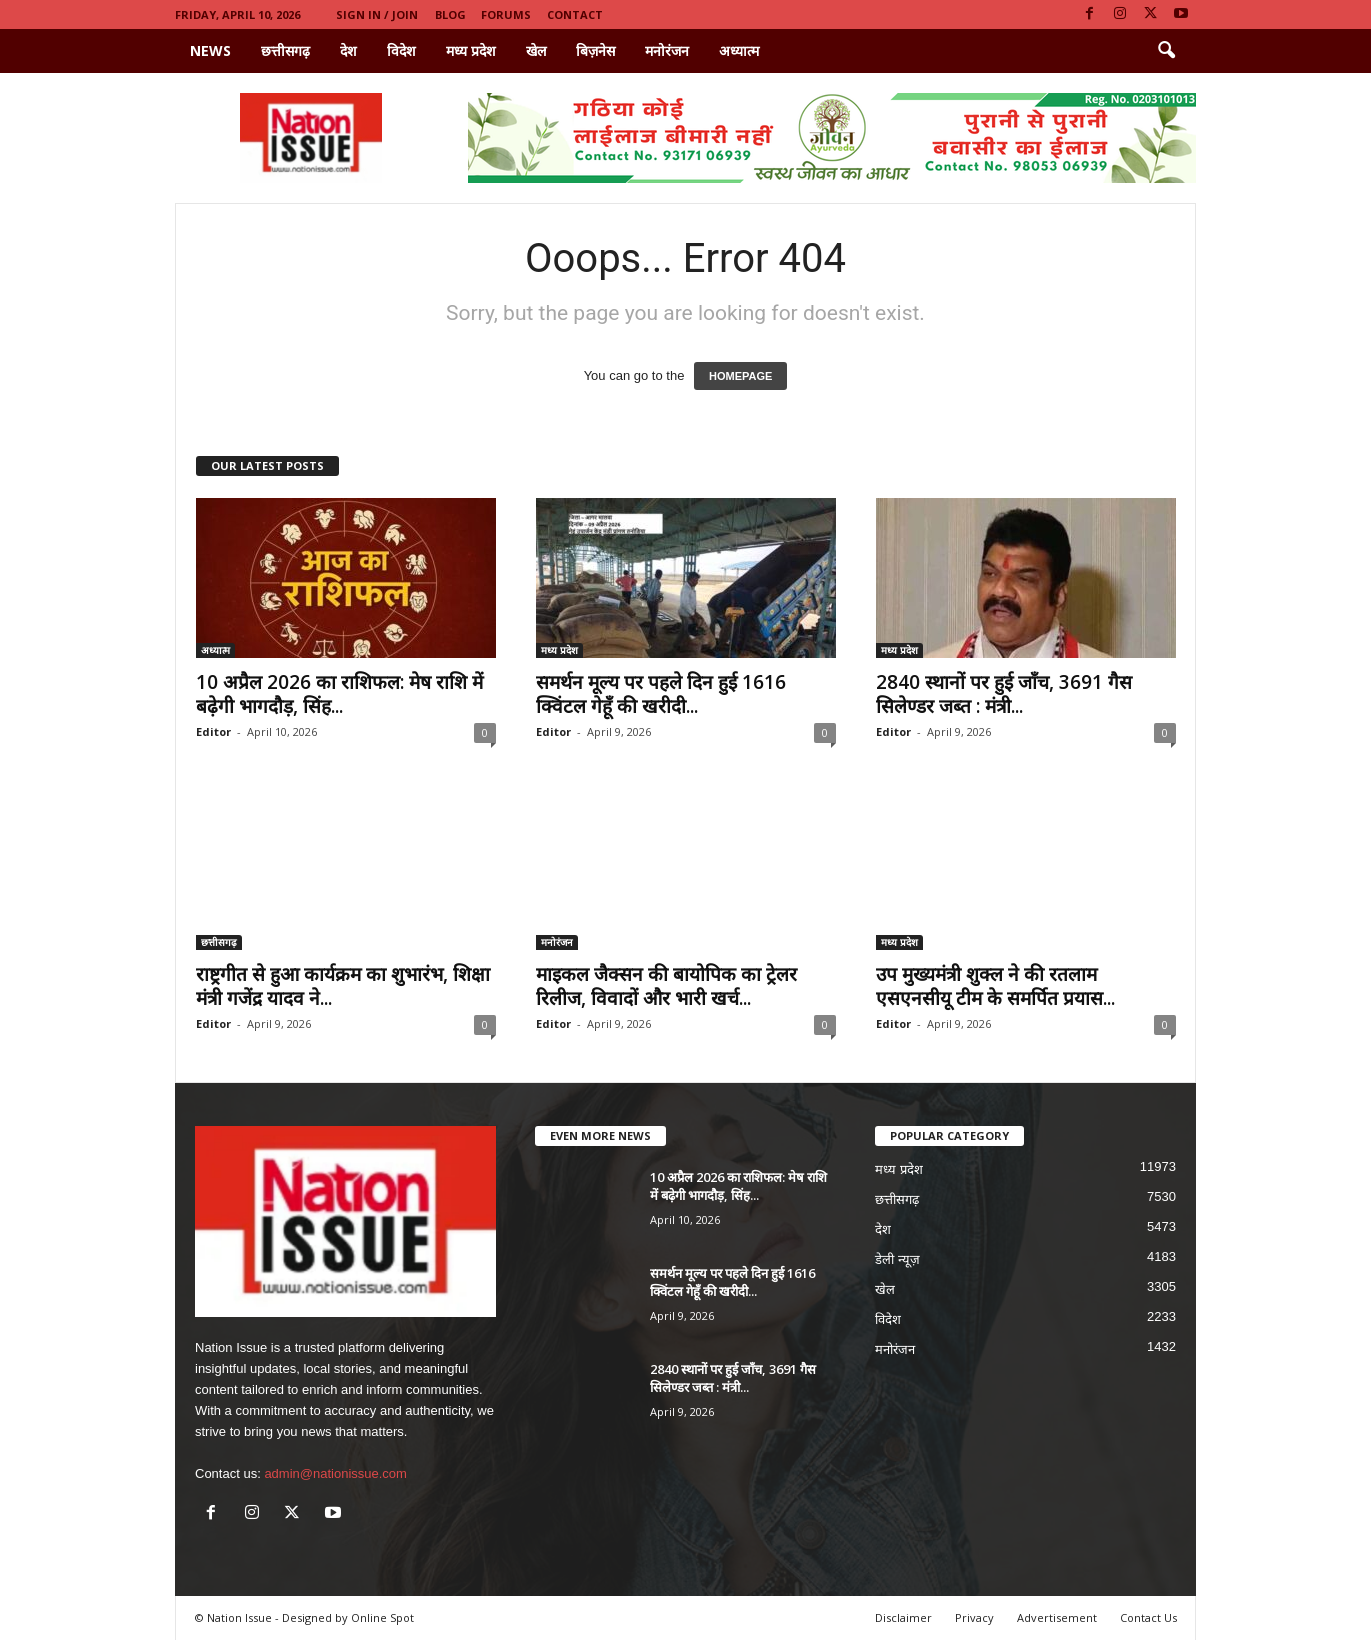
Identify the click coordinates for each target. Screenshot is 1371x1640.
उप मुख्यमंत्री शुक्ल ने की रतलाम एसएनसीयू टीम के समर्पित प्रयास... (995, 986)
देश (348, 50)
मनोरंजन (667, 50)
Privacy (974, 1617)
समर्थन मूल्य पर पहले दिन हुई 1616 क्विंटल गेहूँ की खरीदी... (661, 694)
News (210, 50)
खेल (536, 50)
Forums (506, 14)
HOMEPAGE (740, 376)
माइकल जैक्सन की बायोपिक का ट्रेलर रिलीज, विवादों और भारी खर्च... (666, 986)
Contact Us (1148, 1617)
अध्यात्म (739, 50)
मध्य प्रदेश (471, 50)
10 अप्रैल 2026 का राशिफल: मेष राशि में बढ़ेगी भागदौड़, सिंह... (339, 694)
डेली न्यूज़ (897, 1259)
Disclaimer (903, 1617)
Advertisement (1057, 1617)
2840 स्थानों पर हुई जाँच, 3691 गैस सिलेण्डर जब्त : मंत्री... (1004, 694)
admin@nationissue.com (335, 1473)
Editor (213, 731)
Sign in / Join (377, 14)
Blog (450, 14)
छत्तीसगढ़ (285, 50)
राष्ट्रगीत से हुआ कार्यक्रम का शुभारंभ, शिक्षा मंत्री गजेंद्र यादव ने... (343, 986)
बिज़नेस (595, 50)
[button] (1166, 51)
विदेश (401, 50)
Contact (575, 14)
